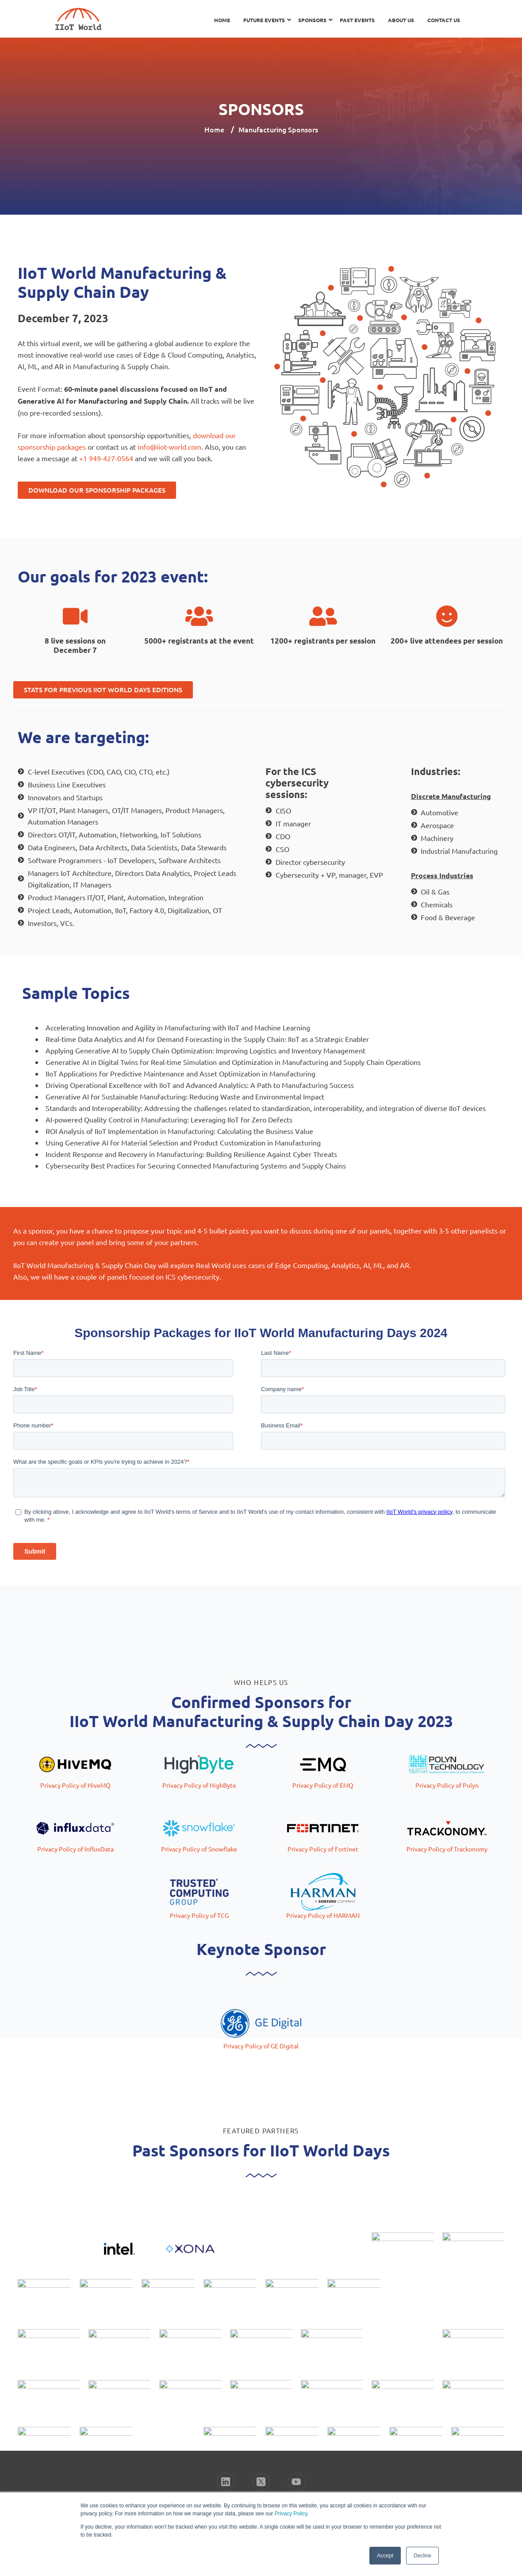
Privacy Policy (291, 2513)
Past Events (357, 19)
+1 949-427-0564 (106, 458)
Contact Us (443, 19)
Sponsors (312, 19)
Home (222, 19)
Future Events (264, 19)
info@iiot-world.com (169, 446)
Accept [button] (385, 2556)
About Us (401, 19)
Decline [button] (422, 2556)
